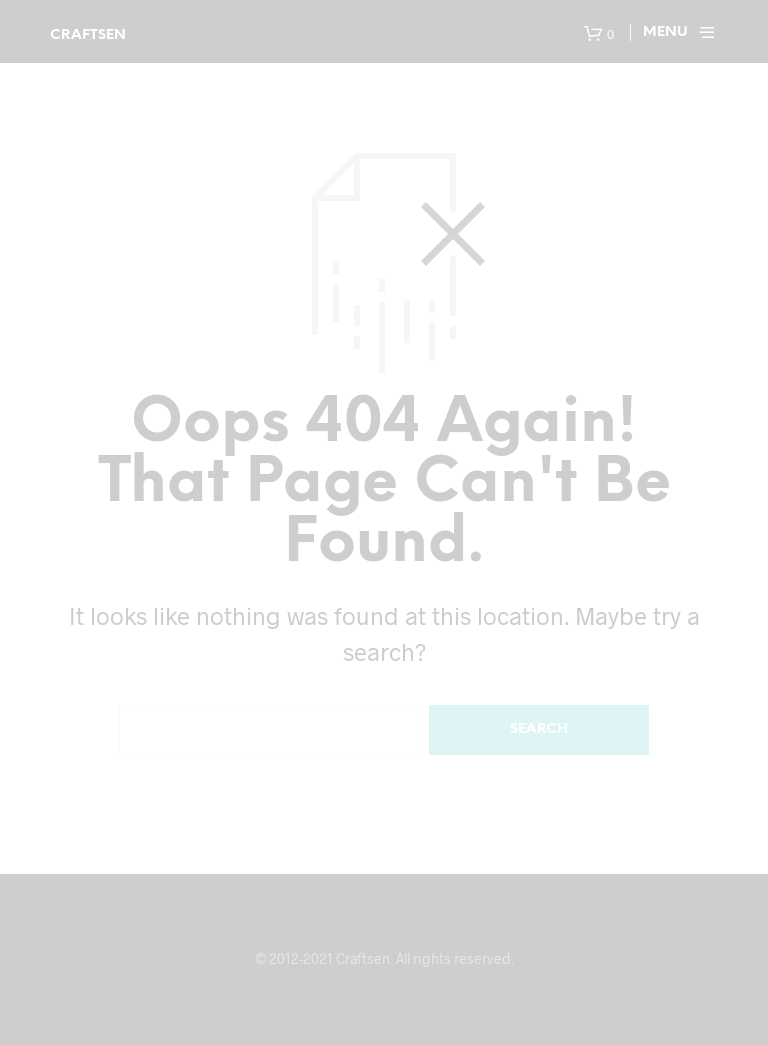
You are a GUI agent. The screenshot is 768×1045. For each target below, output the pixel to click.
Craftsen (88, 35)
